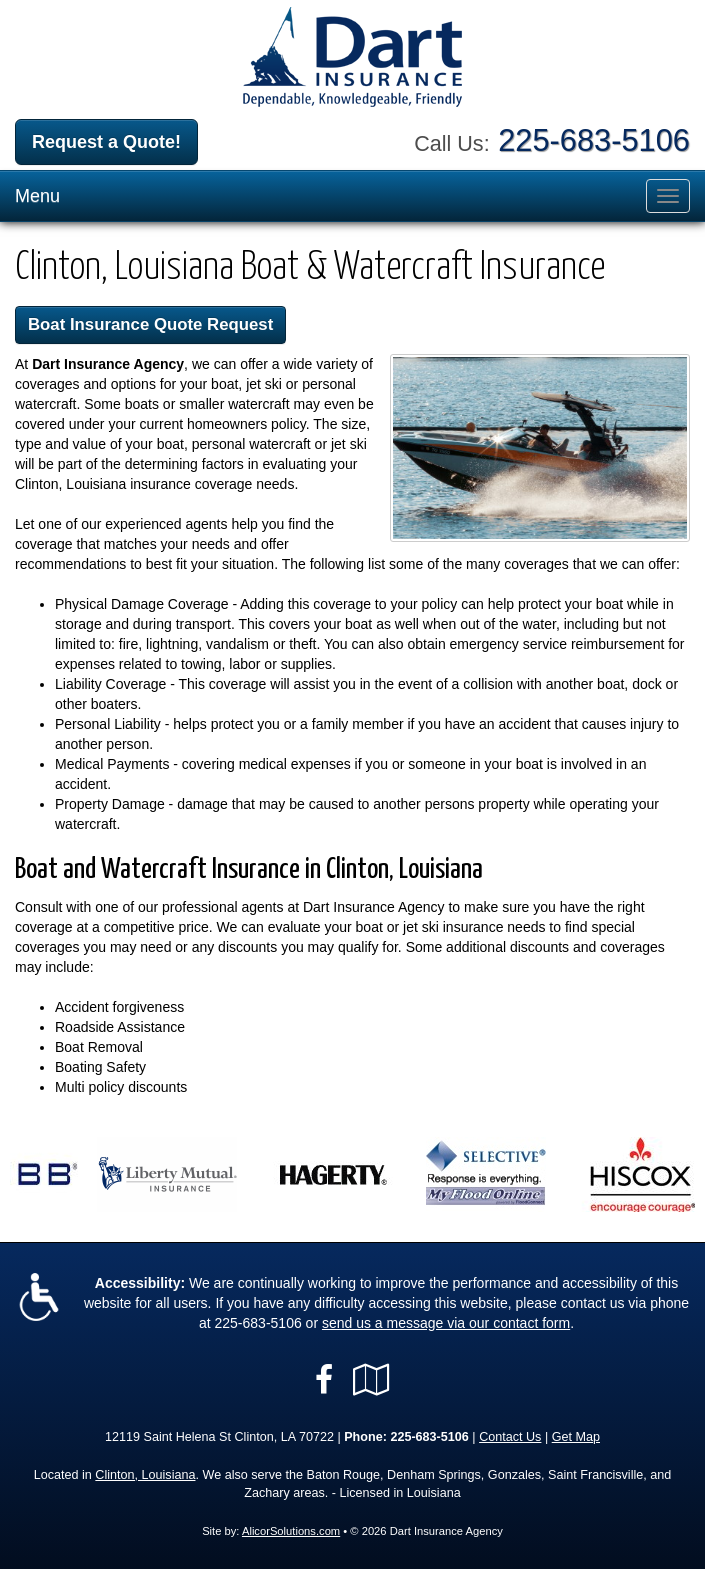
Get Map (576, 1437)
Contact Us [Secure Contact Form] (510, 1437)
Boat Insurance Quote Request (150, 324)
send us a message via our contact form (446, 1323)
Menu (37, 196)
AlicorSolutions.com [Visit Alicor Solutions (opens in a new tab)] (291, 1531)
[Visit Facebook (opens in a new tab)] (324, 1380)
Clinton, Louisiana (145, 1475)
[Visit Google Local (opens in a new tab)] (371, 1380)
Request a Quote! (106, 142)
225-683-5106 (594, 140)
